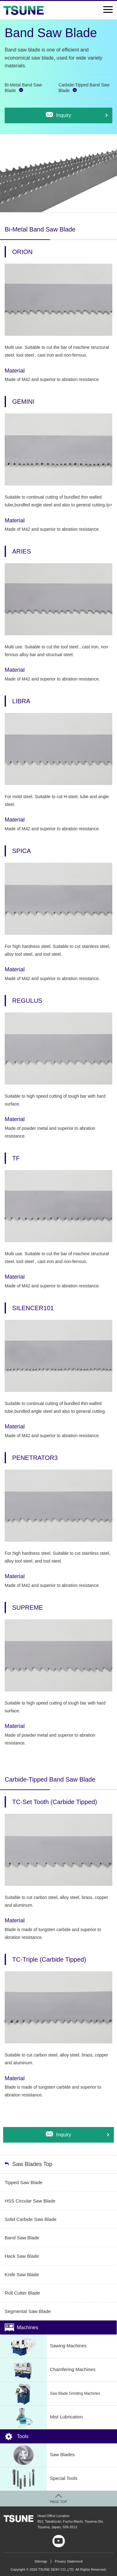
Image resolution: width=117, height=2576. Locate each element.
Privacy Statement (69, 2561)
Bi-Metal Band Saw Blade (23, 87)
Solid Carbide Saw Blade (30, 2219)
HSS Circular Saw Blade (30, 2200)
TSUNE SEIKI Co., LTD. (23, 10)
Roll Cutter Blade (22, 2292)
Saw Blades (37, 2455)
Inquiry (63, 115)
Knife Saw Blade (22, 2274)
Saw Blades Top (32, 2164)
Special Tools (38, 2479)
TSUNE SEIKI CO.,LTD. (18, 2518)
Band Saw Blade (22, 2237)
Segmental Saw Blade (28, 2311)
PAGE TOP (58, 2502)
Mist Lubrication (41, 2417)
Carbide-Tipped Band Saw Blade (84, 87)
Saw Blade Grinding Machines (50, 2393)
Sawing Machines (43, 2346)
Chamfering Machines (47, 2370)
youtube (58, 2541)
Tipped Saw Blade (23, 2182)
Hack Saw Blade (22, 2256)
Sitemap (40, 2561)
